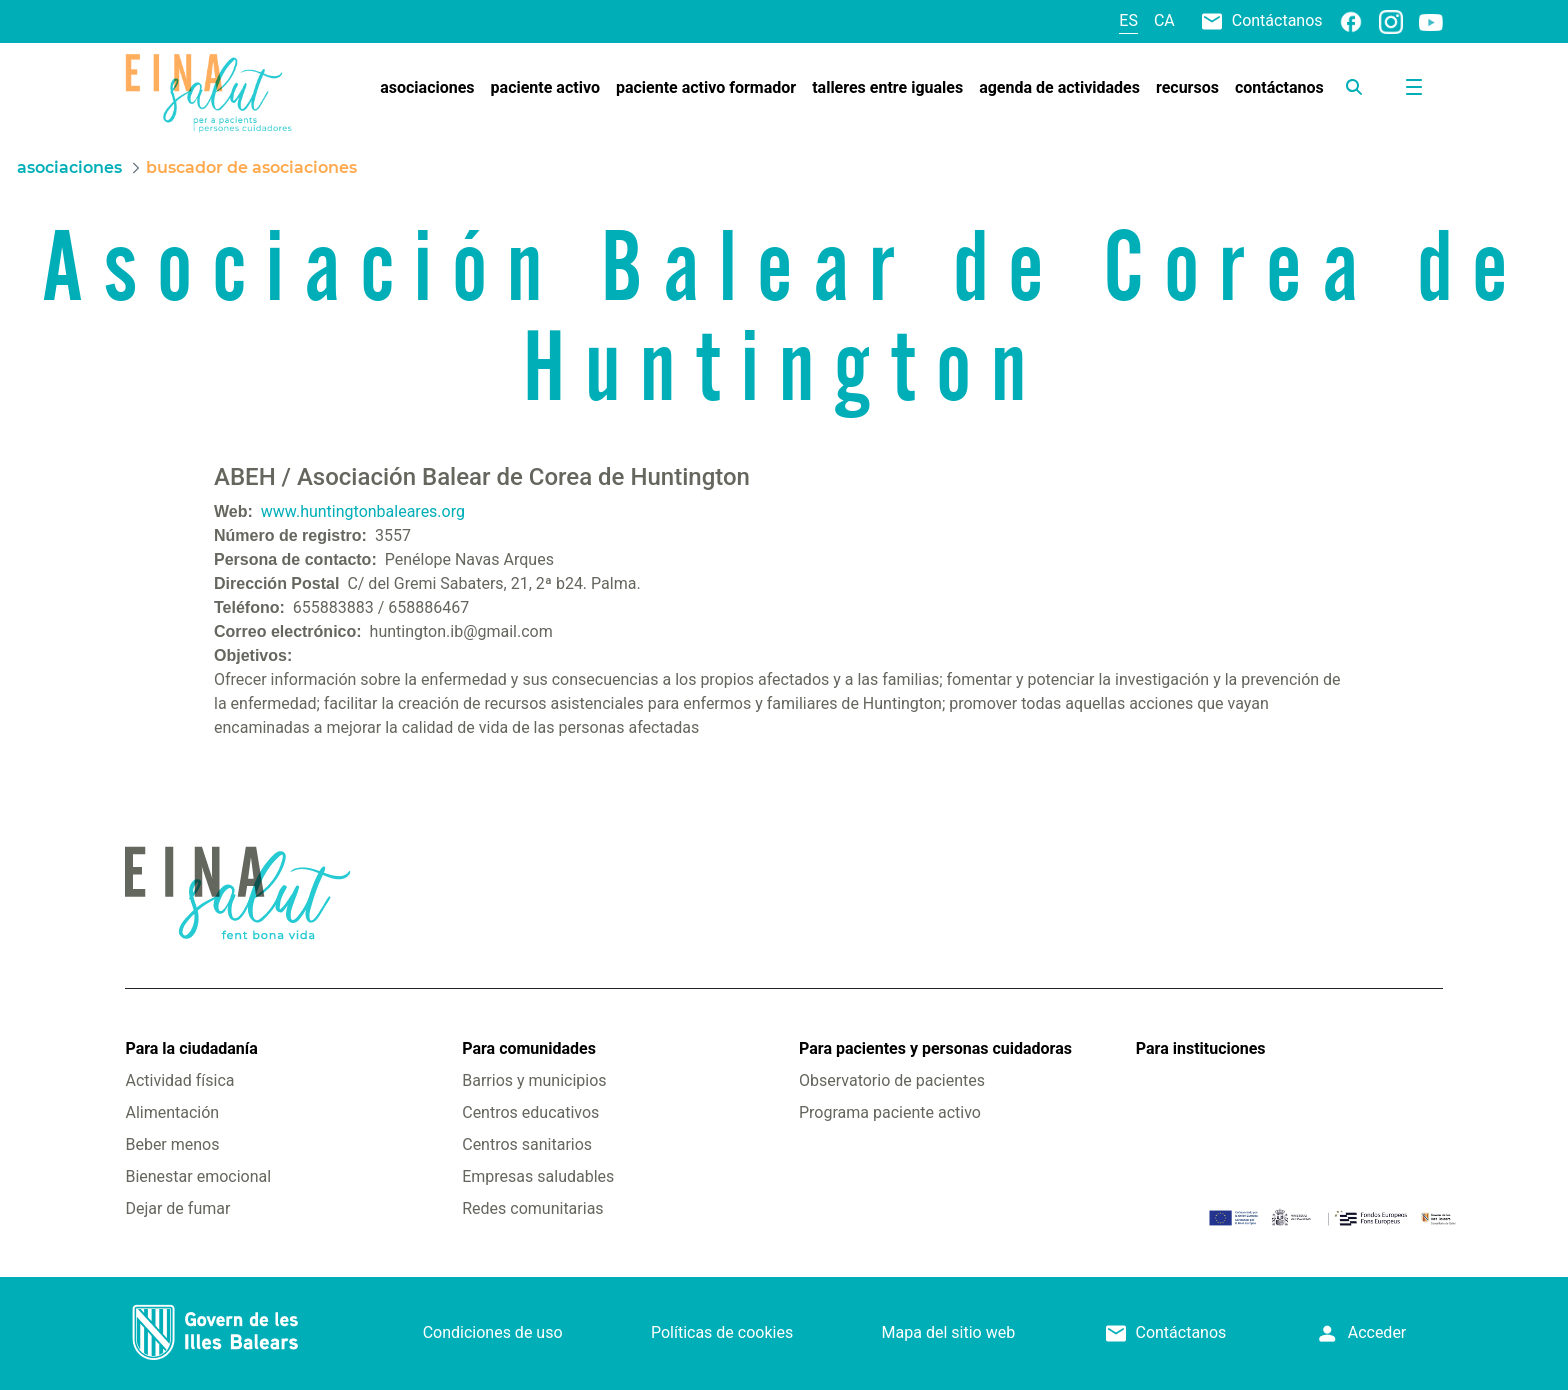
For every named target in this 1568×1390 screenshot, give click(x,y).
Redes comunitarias (532, 1208)
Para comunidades (529, 1048)
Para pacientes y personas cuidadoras (935, 1048)
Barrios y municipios (534, 1080)
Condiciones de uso (493, 1332)
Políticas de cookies (722, 1332)
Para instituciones (1201, 1048)
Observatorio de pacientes (892, 1080)
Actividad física (179, 1080)
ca (1164, 20)
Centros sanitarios (527, 1144)
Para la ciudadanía (191, 1048)
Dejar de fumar (177, 1208)
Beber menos (172, 1144)
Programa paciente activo (890, 1112)
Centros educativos (530, 1112)
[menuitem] (427, 88)
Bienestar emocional (198, 1176)
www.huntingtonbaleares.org (363, 511)
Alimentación (172, 1112)
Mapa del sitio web (949, 1332)
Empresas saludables (538, 1176)
